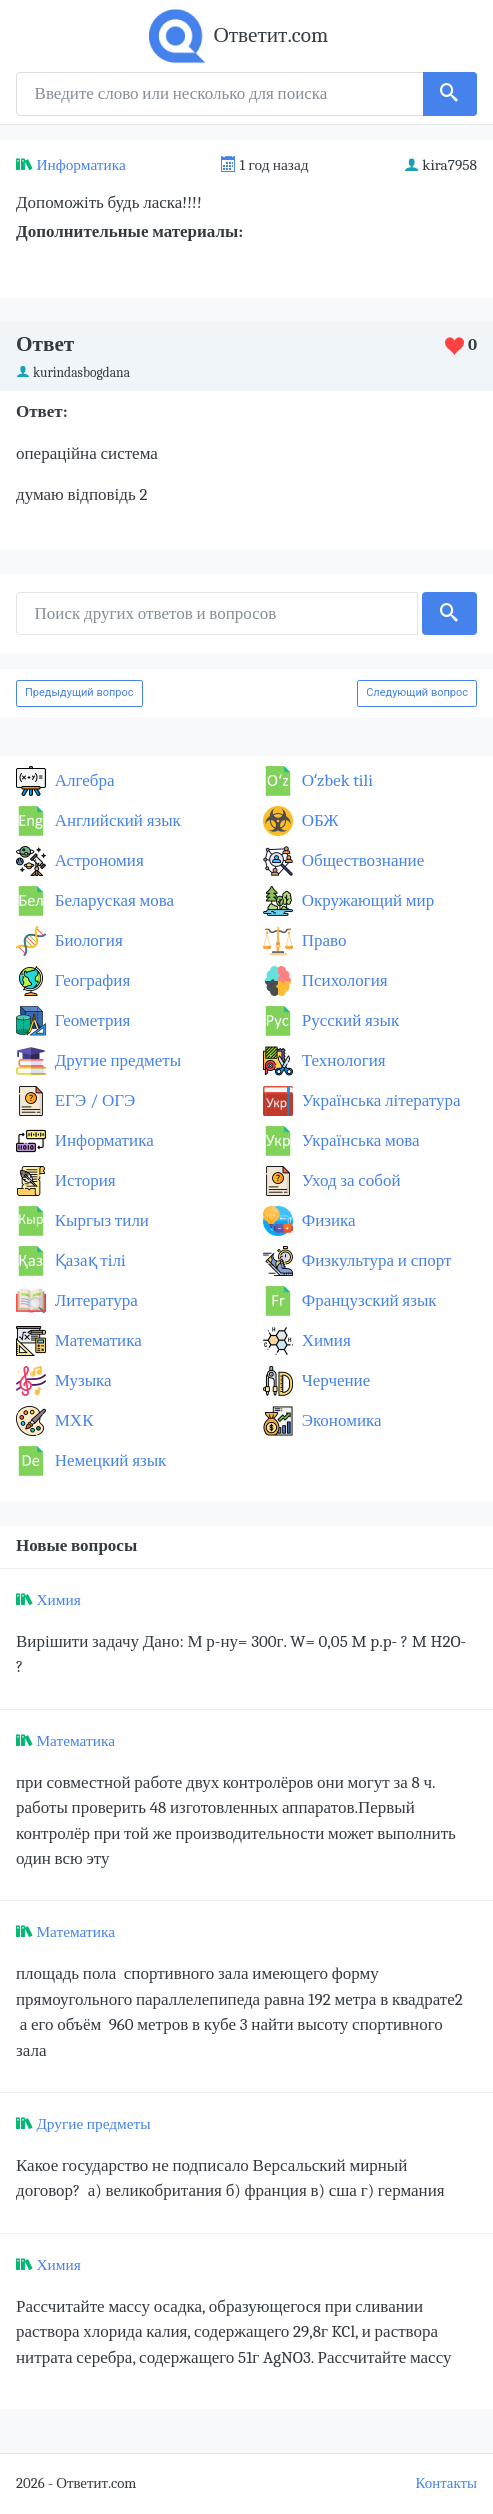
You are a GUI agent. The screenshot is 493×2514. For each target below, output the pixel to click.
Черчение (334, 1380)
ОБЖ (318, 820)
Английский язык (116, 820)
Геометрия (90, 1020)
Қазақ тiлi (88, 1260)
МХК (72, 1420)
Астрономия (97, 860)
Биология (87, 940)
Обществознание (361, 860)
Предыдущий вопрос (79, 692)
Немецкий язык (108, 1460)
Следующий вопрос (417, 692)
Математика (96, 1340)
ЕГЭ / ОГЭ (93, 1100)
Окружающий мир (366, 900)
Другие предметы (116, 1060)
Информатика (80, 165)
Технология (342, 1060)
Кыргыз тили (100, 1220)
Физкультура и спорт (375, 1260)
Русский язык (348, 1020)
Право (322, 940)
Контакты (446, 2483)
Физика (327, 1220)
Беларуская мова (112, 900)
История (83, 1180)
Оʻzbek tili (335, 780)
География (90, 980)
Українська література (379, 1100)
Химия (324, 1340)
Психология (343, 980)
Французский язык (367, 1300)
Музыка (81, 1380)
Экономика (340, 1420)
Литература (94, 1300)
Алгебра (83, 780)
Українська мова (359, 1140)
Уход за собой (349, 1180)
